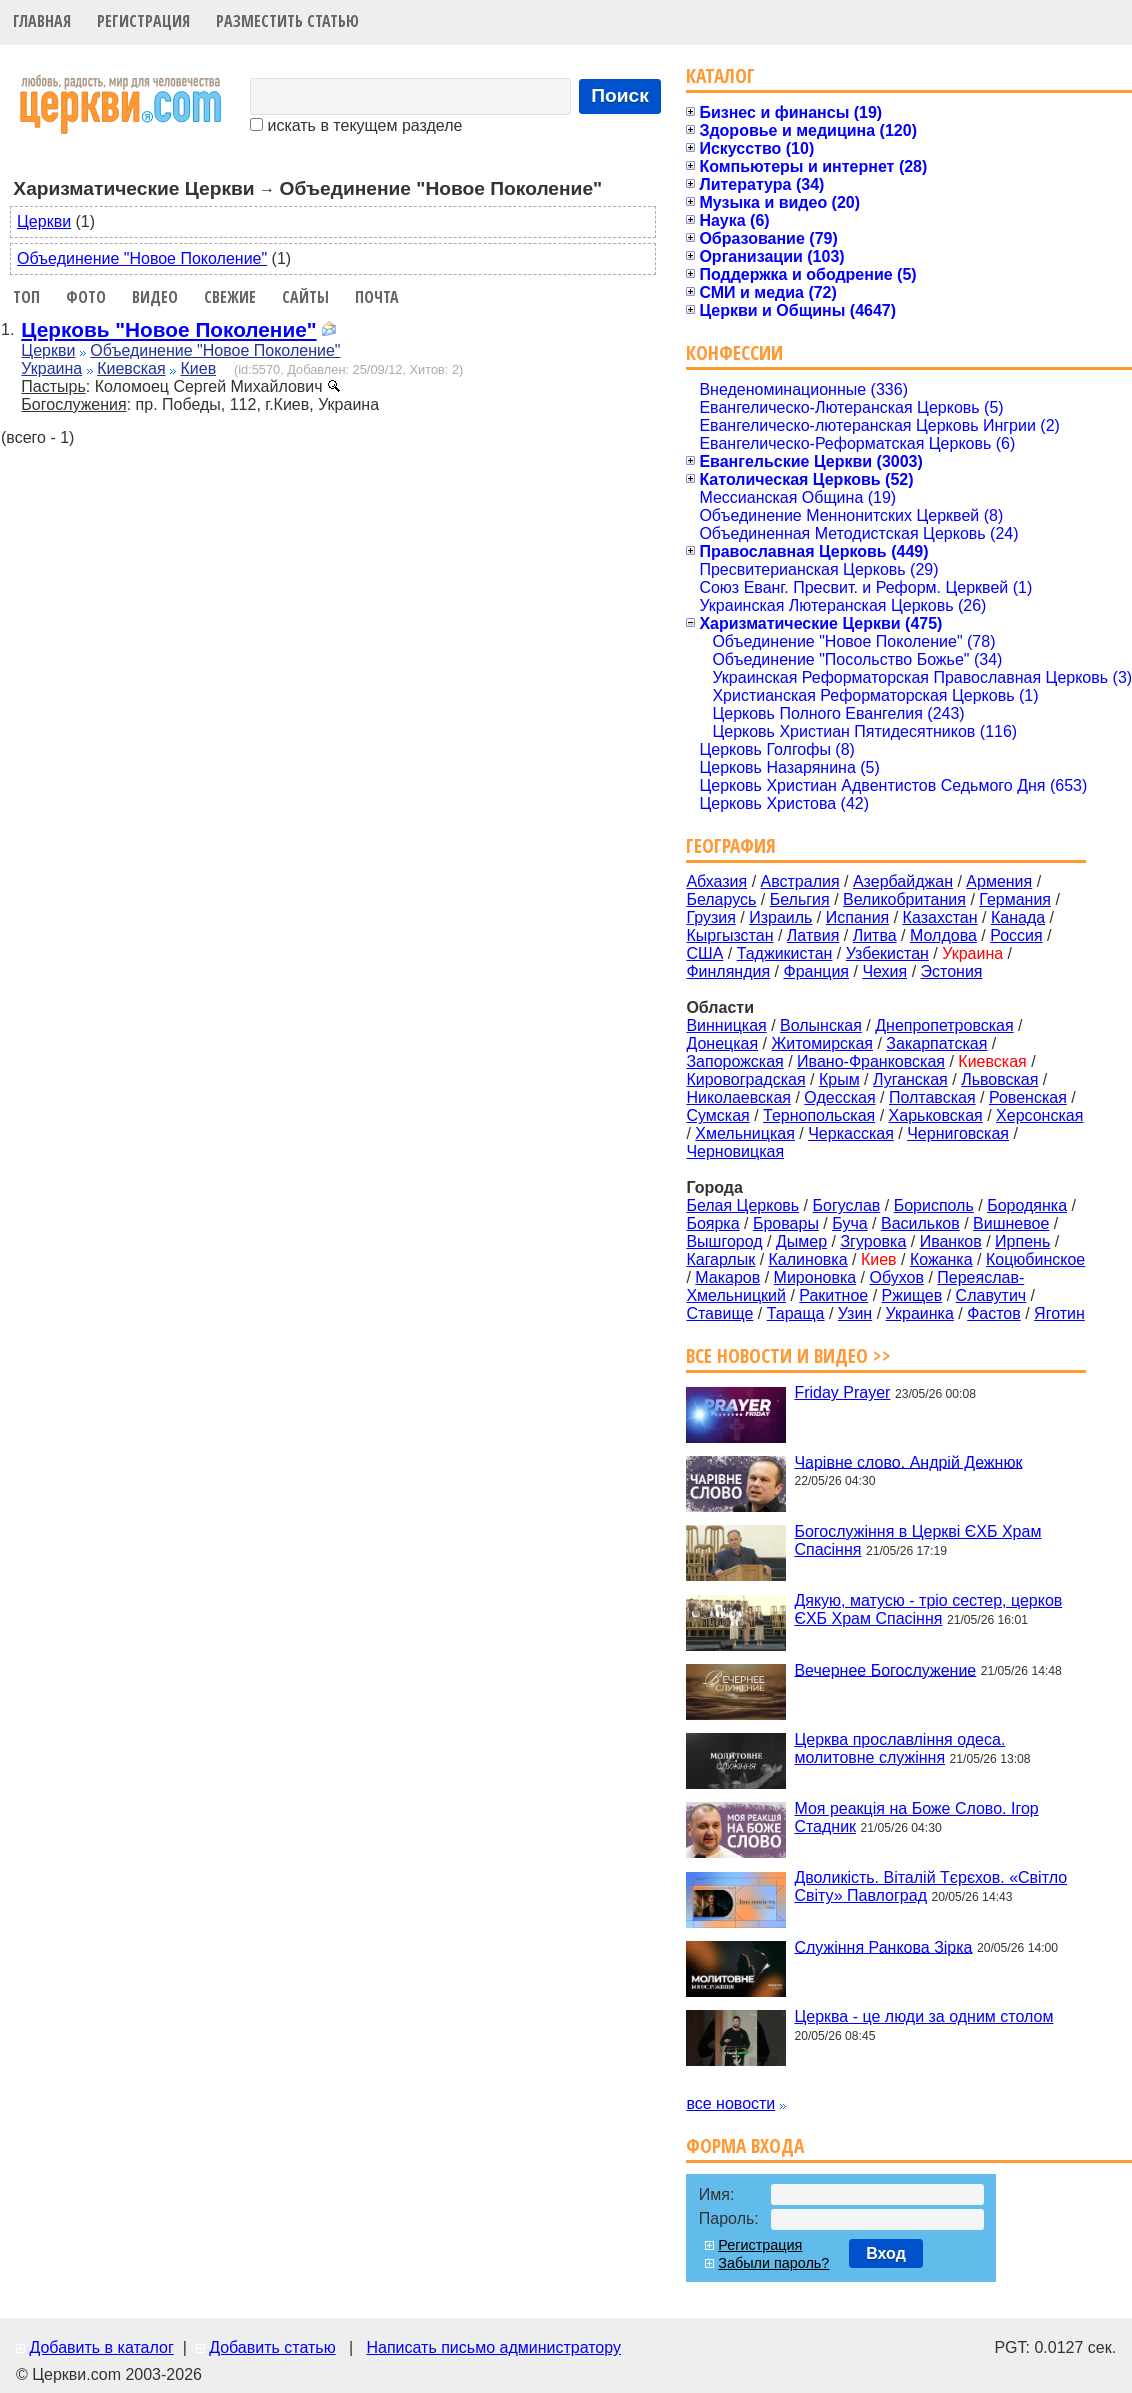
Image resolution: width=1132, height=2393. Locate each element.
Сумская (717, 1115)
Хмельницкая (745, 1133)
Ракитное (833, 1295)
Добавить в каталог (101, 2347)
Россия (1016, 935)
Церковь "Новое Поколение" (168, 329)
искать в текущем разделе (356, 125)
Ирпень (1022, 1241)
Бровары (786, 1223)
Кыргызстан (729, 935)
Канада (1018, 917)
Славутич (991, 1295)
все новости (730, 2103)
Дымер (801, 1241)
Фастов (994, 1313)
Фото (86, 297)
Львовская (999, 1079)
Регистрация (143, 21)
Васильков (920, 1223)
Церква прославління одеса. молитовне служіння (899, 1748)
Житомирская (822, 1043)
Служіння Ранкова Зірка (883, 1946)
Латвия (813, 935)
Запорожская (734, 1061)
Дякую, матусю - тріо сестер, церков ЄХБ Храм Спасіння (928, 1609)
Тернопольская (819, 1115)
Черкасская (851, 1133)
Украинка (920, 1313)
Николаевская (738, 1097)
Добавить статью (272, 2347)
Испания (858, 917)
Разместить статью (287, 21)
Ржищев (912, 1295)
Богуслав (847, 1205)
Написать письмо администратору (493, 2347)
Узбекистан (887, 953)
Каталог (720, 75)
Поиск (620, 95)
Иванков (951, 1241)
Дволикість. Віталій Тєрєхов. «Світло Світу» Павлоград (930, 1886)
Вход (886, 2253)
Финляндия (728, 971)
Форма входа (745, 2145)
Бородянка (1027, 1205)
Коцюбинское (1035, 1259)
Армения (999, 881)
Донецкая (722, 1043)
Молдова (943, 935)
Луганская (910, 1079)
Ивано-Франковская (871, 1061)
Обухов (896, 1277)
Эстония (952, 971)
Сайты (305, 297)
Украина (51, 368)
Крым (839, 1079)
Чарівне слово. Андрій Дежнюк (908, 1461)
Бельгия (800, 899)
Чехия (884, 971)
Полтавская (932, 1097)
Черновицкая (735, 1151)
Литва (875, 935)
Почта (377, 297)
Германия (1015, 899)
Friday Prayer (842, 1392)
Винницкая (726, 1025)
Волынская (821, 1025)
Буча (849, 1223)
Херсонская (1039, 1115)
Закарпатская (936, 1043)
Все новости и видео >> (788, 1355)
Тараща (796, 1313)
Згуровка (873, 1241)
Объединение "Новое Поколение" (142, 258)
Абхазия (716, 881)
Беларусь (721, 899)
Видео (155, 297)
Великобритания (904, 899)
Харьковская (936, 1115)
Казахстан (940, 917)
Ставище (719, 1313)
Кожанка (941, 1259)
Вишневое (1011, 1223)
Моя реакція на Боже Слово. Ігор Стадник (916, 1817)
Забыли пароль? (773, 2263)
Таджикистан (785, 953)
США (704, 953)
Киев (198, 368)
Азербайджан (903, 881)
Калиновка (808, 1259)
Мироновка (815, 1277)
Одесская (839, 1097)
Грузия (710, 917)
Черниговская (958, 1133)
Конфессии (734, 352)
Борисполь (934, 1205)
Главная (42, 21)
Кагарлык (720, 1259)
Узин (855, 1313)
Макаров (727, 1277)
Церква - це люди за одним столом (923, 2016)
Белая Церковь (742, 1205)
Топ (26, 297)
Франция (816, 971)
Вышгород (724, 1241)
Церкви (44, 221)
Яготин (1059, 1313)
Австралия (800, 881)
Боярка (712, 1223)
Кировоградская (745, 1079)
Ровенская (1028, 1097)
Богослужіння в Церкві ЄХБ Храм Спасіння (917, 1540)
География (731, 845)
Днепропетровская (944, 1025)
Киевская (131, 368)
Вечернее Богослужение (885, 1669)
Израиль (780, 917)
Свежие (230, 297)
